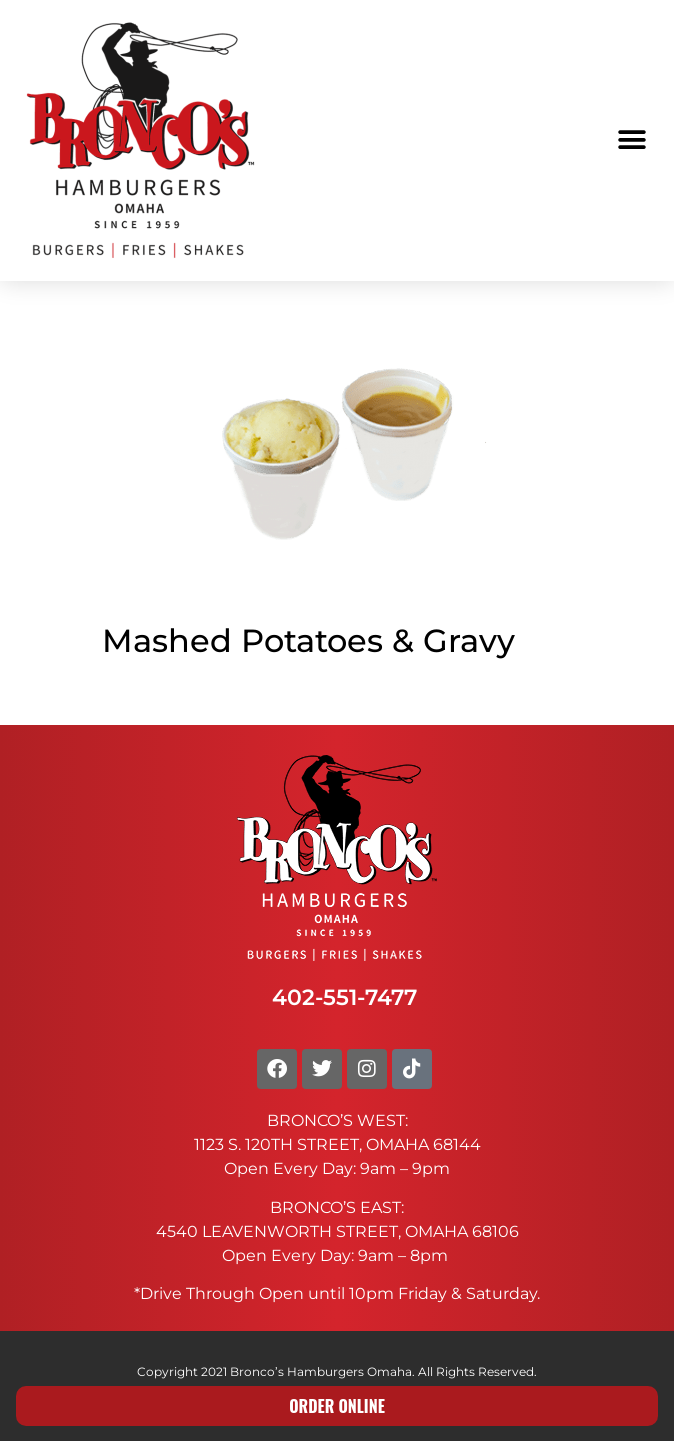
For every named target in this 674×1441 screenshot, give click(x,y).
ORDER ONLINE (337, 1406)
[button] (631, 140)
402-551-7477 (344, 997)
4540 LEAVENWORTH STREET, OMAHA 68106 (337, 1231)
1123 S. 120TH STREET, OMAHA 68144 (337, 1144)
